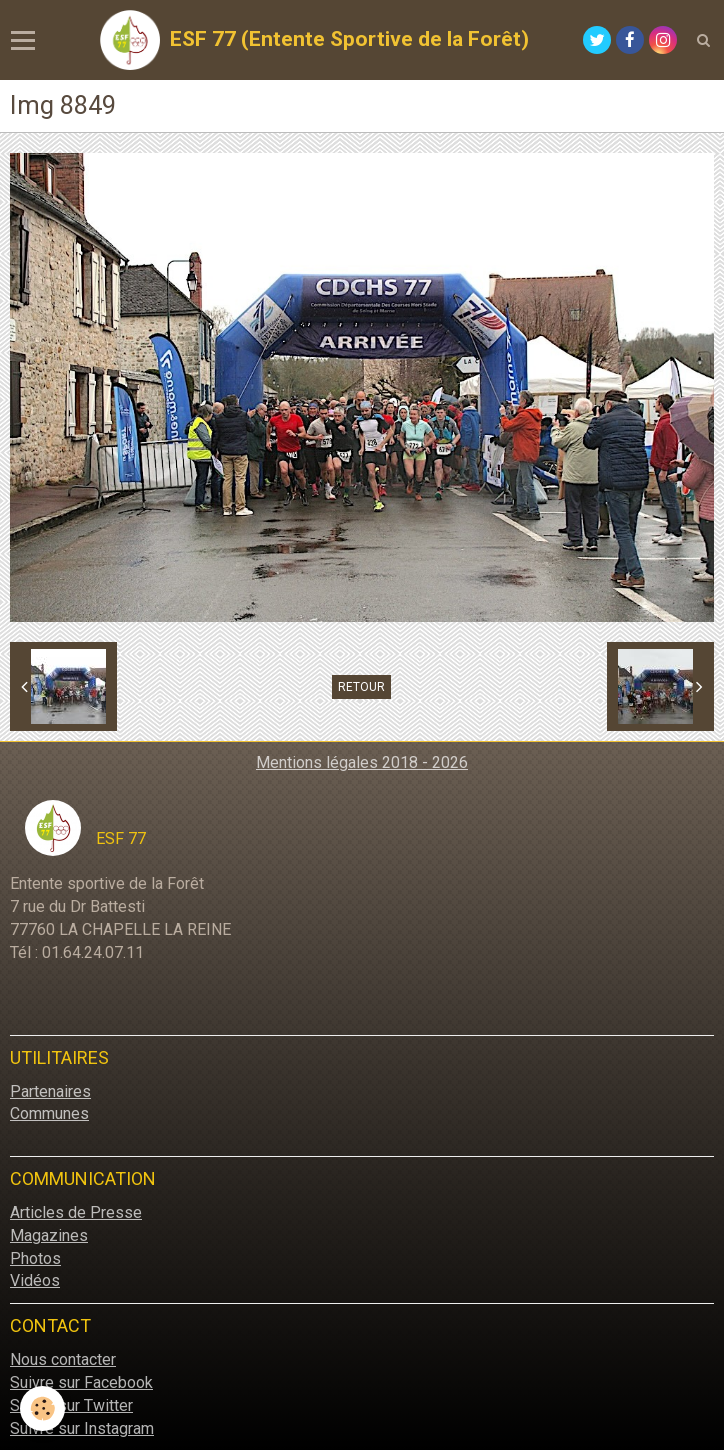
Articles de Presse (76, 1212)
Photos (35, 1258)
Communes (49, 1113)
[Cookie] (42, 1408)
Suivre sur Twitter (71, 1405)
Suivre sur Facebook (81, 1382)
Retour (361, 687)
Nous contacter (63, 1359)
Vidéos (35, 1280)
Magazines (49, 1235)
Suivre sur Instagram (82, 1428)
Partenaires (50, 1091)
